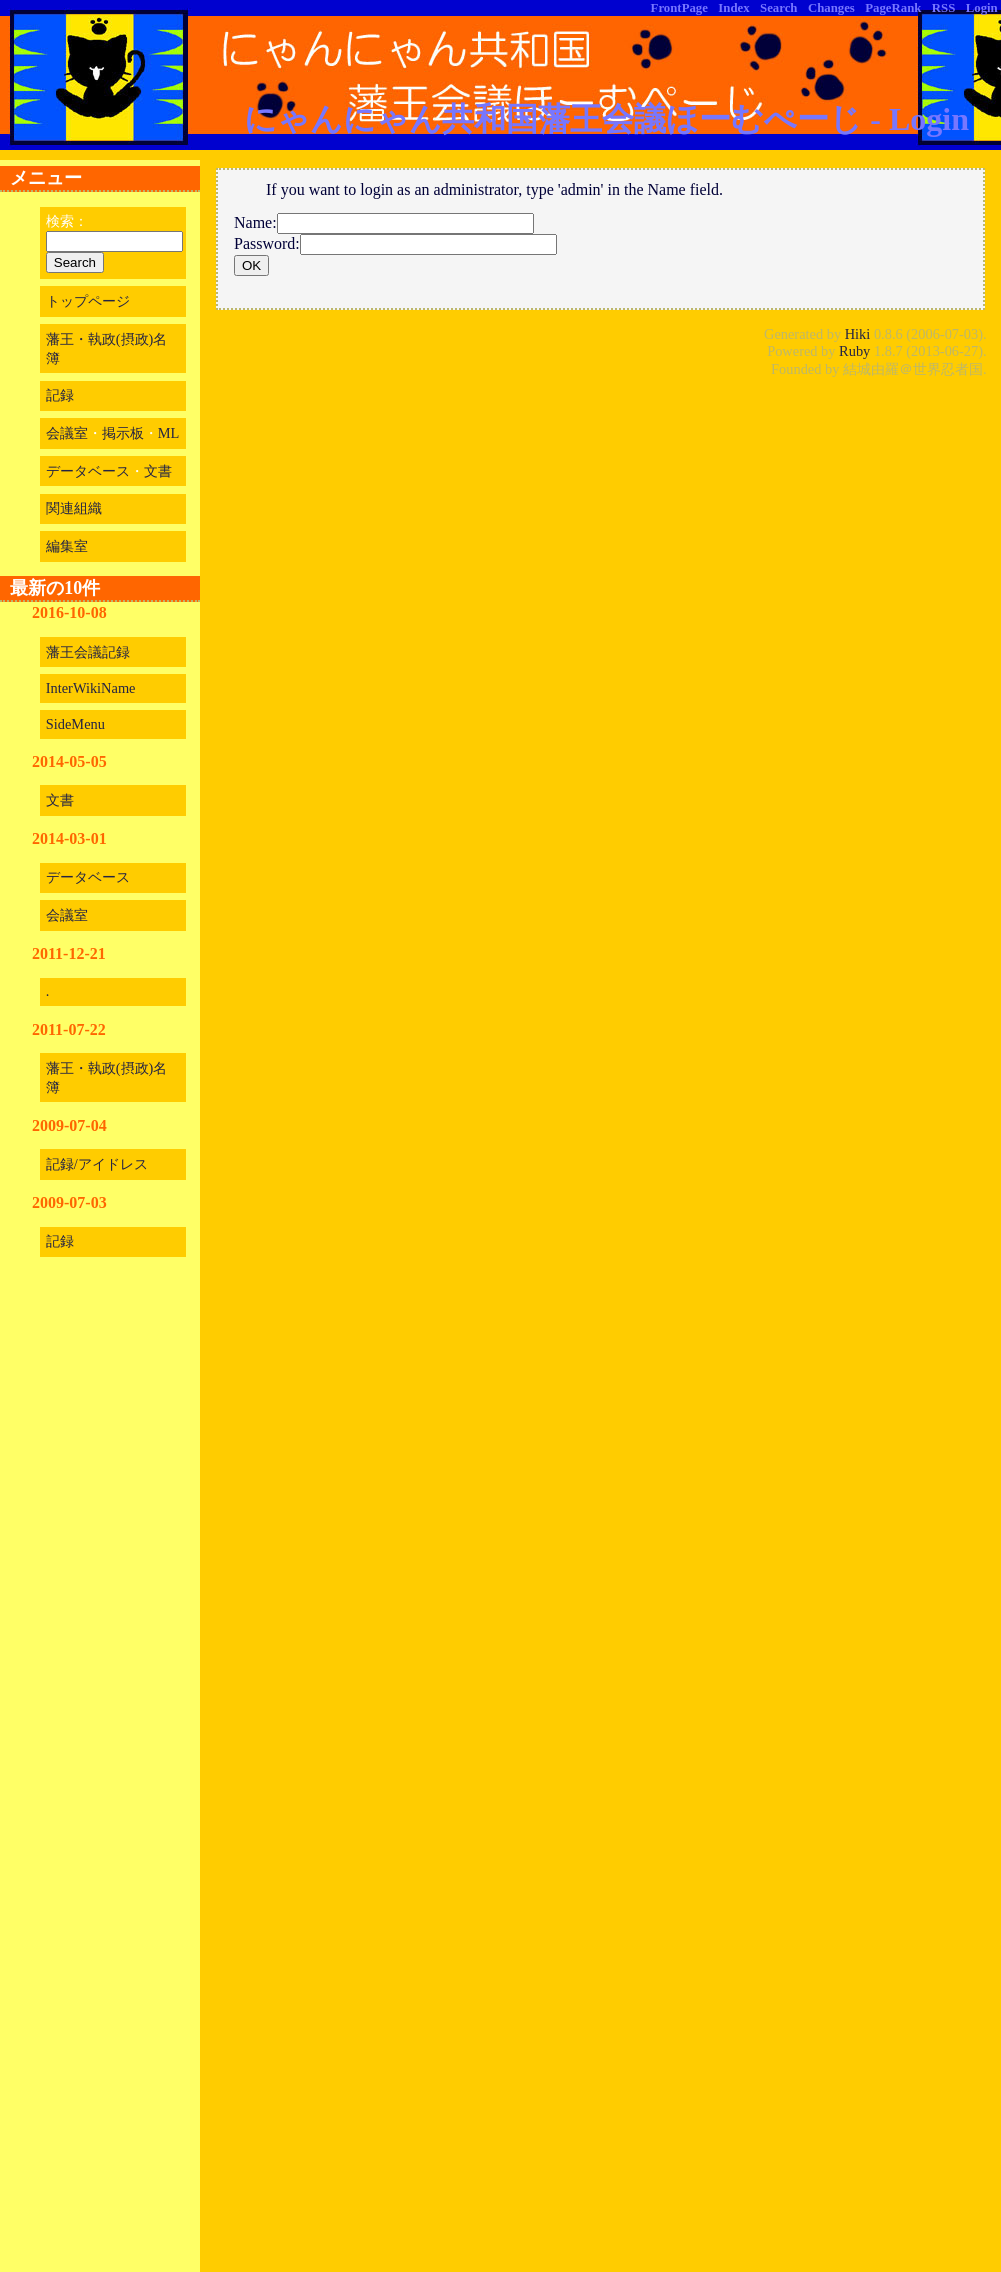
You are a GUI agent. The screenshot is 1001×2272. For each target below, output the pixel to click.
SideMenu (75, 724)
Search (778, 8)
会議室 (67, 433)
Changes (831, 8)
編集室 (67, 546)
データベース (88, 471)
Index (733, 8)
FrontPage (679, 8)
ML (169, 433)
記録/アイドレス (97, 1164)
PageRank (893, 8)
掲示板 (123, 433)
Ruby (854, 351)
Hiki (858, 334)
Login (982, 8)
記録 (60, 395)
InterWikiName (91, 688)
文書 (158, 471)
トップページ (88, 301)
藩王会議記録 (88, 652)
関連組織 (74, 508)
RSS (943, 8)
